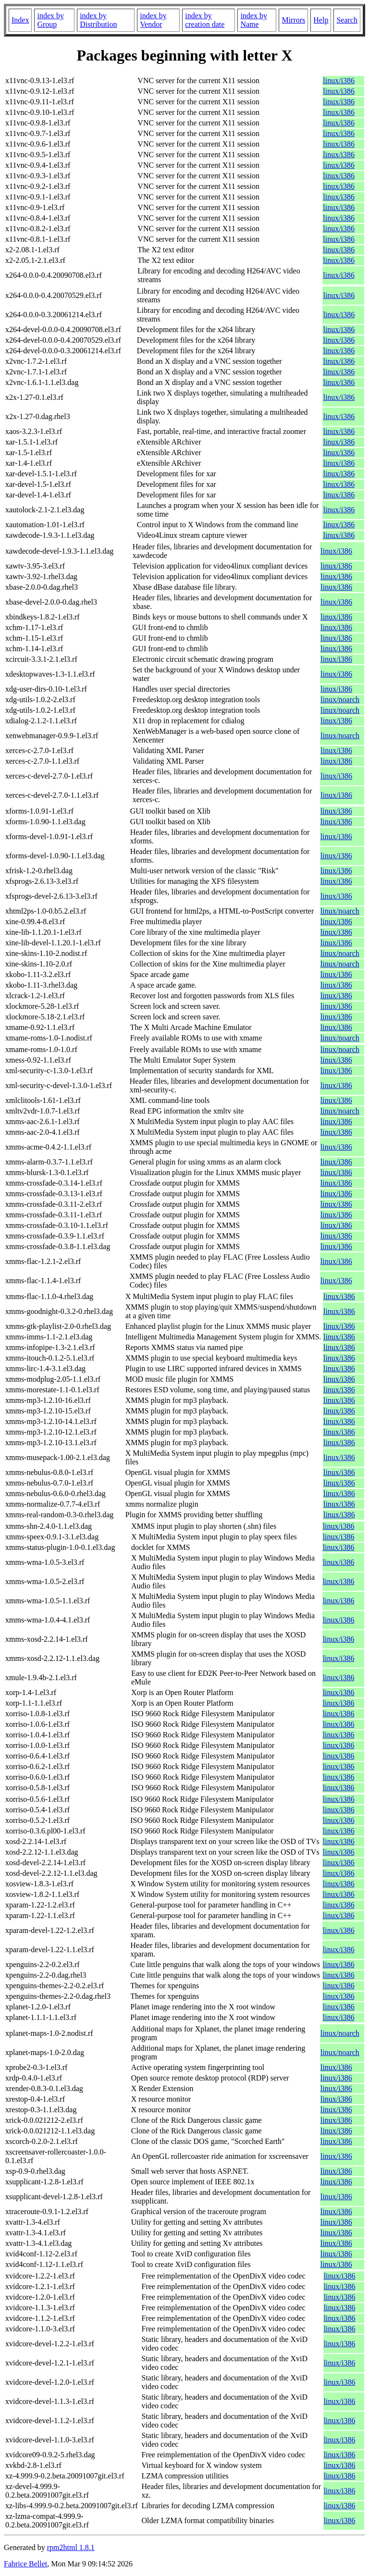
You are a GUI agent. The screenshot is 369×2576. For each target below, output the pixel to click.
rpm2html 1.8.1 (71, 2547)
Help (320, 20)
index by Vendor (153, 20)
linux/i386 (339, 80)
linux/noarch (339, 699)
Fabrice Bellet (25, 2564)
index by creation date (204, 20)
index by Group (50, 20)
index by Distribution (98, 20)
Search (346, 20)
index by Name (253, 20)
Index (20, 20)
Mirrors (293, 20)
